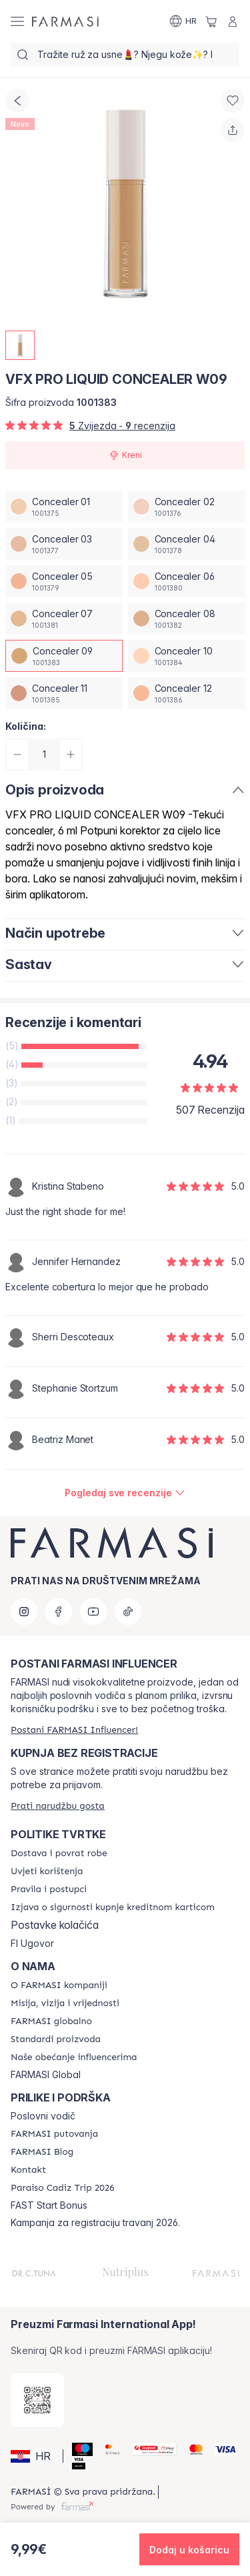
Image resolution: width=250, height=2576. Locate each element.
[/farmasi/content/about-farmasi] (59, 1985)
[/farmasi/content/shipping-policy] (59, 1853)
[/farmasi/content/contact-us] (28, 2170)
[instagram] (24, 1611)
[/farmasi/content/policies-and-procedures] (49, 1889)
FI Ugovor (32, 1943)
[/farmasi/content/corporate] (51, 2021)
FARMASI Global (46, 2074)
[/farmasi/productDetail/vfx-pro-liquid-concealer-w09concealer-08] (186, 619)
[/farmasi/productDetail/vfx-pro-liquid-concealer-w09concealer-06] (186, 581)
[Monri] (149, 2449)
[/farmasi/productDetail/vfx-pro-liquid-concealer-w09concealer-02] (186, 507)
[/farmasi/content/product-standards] (56, 2039)
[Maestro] (77, 2449)
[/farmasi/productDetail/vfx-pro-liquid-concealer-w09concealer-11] (64, 693)
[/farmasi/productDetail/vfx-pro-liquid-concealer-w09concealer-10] (186, 656)
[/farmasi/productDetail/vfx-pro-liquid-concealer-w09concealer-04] (186, 544)
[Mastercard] (190, 2449)
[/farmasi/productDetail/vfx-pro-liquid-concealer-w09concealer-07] (64, 619)
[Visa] (220, 2449)
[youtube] (93, 1611)
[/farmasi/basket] (211, 21)
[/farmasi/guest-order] (58, 1806)
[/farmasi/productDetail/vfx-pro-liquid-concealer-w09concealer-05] (64, 581)
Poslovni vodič (43, 2116)
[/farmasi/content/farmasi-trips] (54, 2134)
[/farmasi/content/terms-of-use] (47, 1871)
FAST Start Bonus (49, 2205)
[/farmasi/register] (74, 1730)
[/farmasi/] (65, 21)
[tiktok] (128, 1611)
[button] (35, 2456)
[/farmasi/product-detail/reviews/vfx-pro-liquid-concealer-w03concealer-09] (125, 1493)
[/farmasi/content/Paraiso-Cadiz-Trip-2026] (63, 2188)
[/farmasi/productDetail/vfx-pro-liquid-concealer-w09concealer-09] (64, 656)
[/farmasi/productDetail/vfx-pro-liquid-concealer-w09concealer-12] (186, 693)
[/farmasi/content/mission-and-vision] (65, 2003)
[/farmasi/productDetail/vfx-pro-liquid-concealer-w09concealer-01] (64, 507)
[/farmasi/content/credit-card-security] (113, 1907)
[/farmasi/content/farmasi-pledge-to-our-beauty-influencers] (74, 2057)
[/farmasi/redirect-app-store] (37, 2400)
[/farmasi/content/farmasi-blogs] (42, 2152)
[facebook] (58, 1611)
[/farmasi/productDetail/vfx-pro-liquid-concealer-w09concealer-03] (64, 544)
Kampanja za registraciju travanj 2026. (95, 2222)
